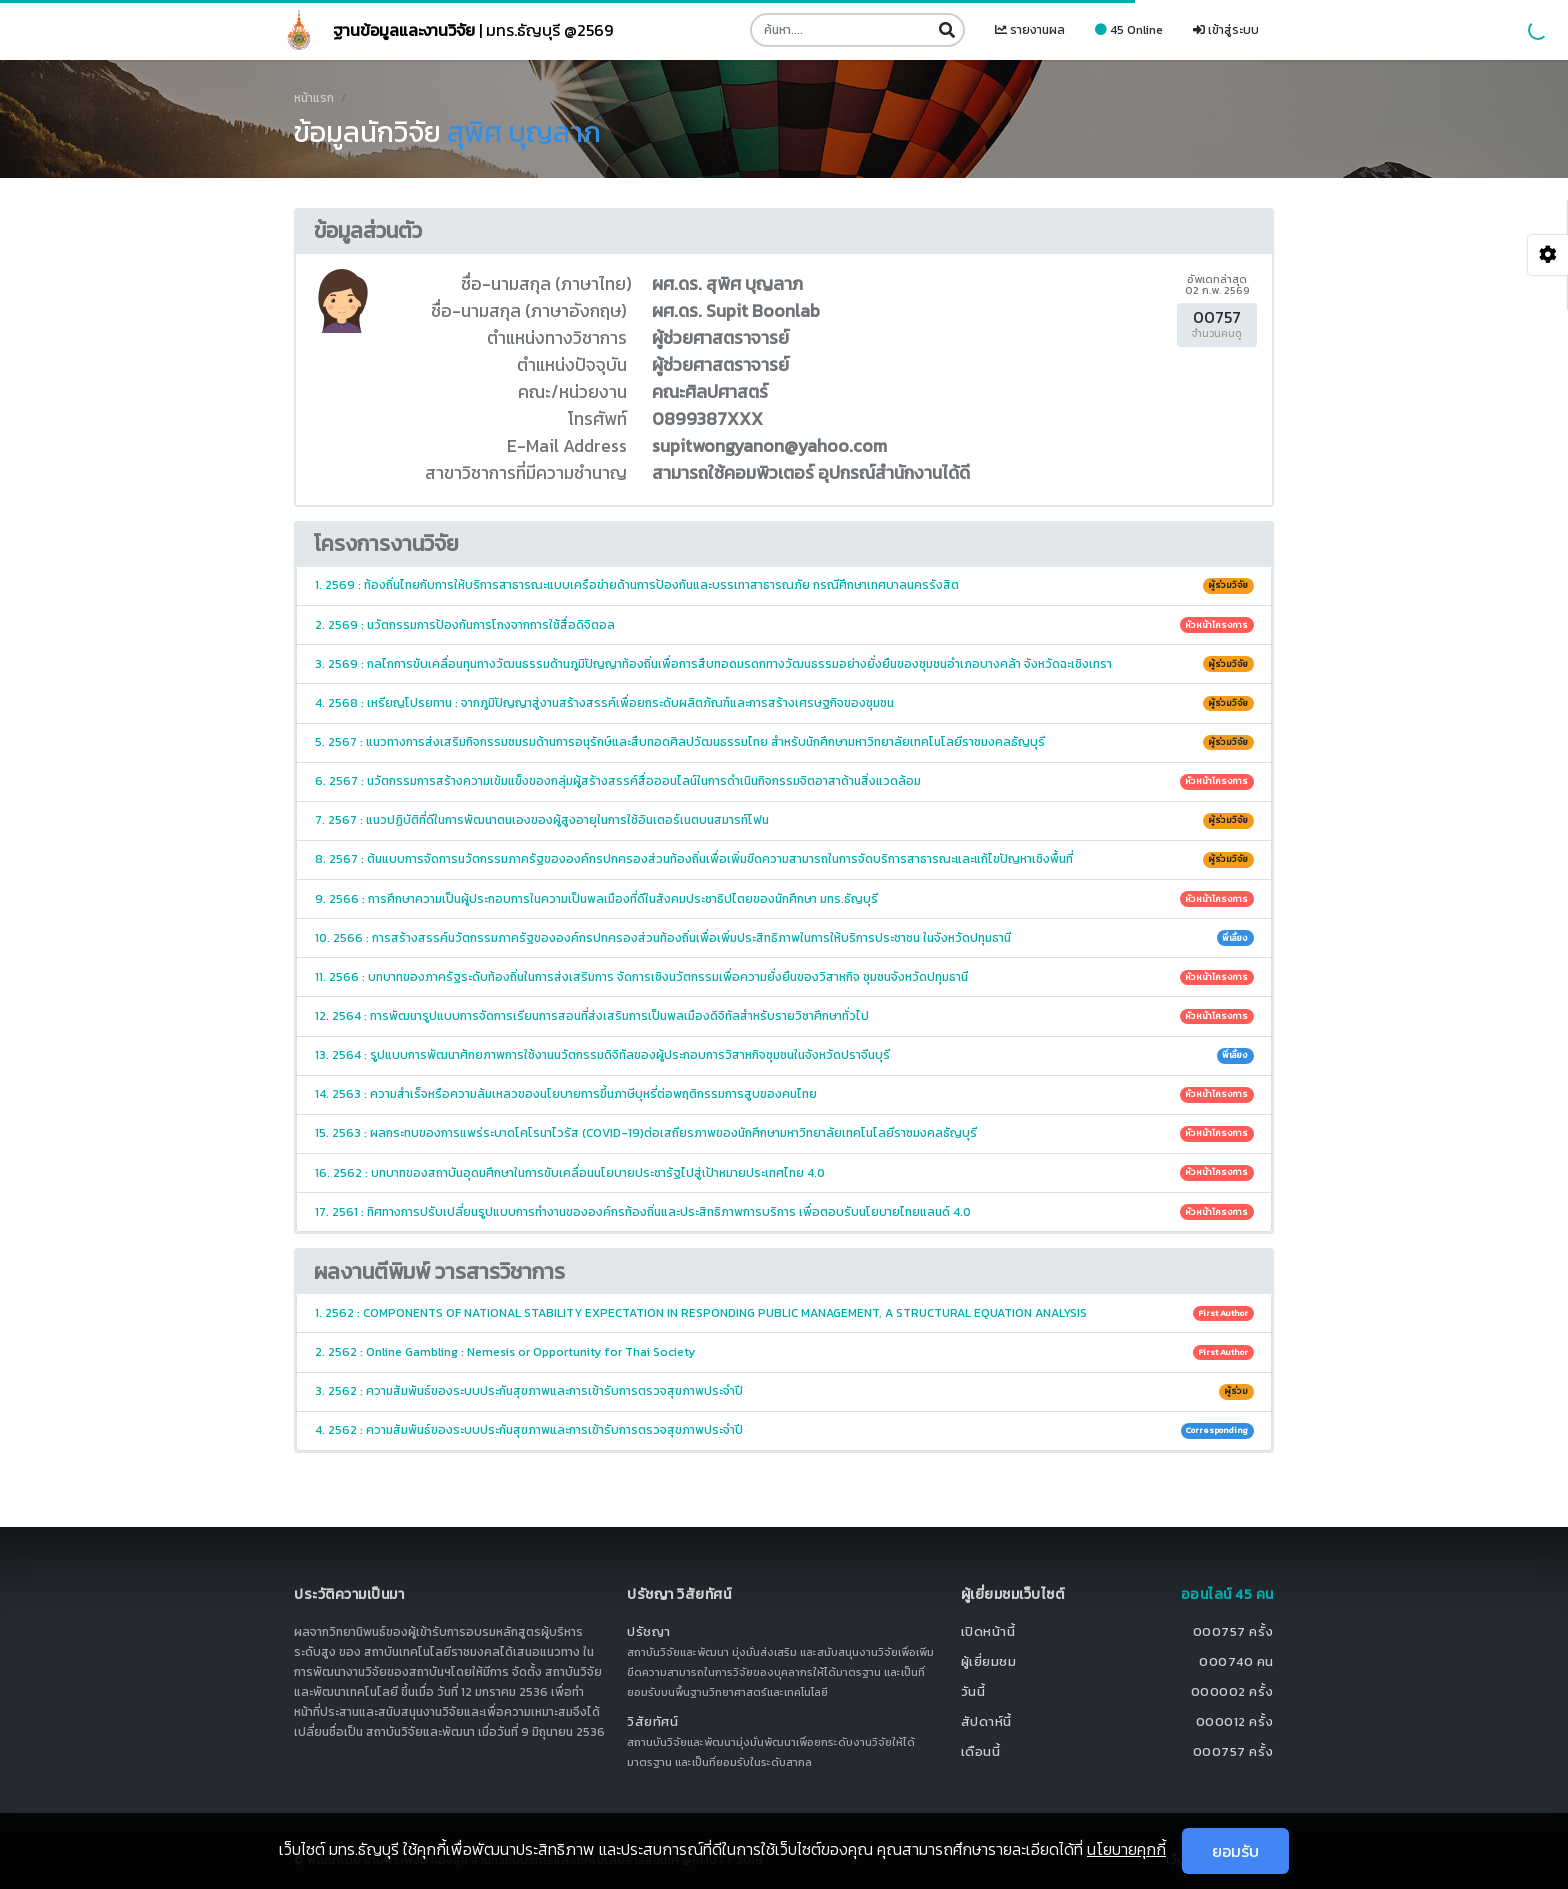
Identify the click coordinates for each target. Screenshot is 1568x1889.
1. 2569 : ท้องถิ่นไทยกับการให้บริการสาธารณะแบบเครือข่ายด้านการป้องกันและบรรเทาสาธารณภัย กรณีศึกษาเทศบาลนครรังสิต (784, 585)
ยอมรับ (1235, 1851)
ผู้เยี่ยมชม (989, 1661)
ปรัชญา (649, 1631)
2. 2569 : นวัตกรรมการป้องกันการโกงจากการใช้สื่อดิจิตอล (784, 625)
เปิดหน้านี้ (988, 1631)
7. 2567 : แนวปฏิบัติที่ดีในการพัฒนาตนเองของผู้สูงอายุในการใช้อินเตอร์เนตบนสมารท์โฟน (784, 820)
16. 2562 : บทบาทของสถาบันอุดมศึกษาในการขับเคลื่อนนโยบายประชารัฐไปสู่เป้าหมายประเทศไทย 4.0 (784, 1173)
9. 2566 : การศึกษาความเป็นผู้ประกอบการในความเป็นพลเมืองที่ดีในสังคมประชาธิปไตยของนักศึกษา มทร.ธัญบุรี (784, 899)
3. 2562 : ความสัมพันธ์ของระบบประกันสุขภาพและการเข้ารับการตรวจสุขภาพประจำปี (784, 1391)
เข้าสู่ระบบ (1226, 30)
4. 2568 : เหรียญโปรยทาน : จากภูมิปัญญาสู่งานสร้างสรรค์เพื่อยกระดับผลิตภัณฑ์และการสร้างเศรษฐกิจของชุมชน (784, 703)
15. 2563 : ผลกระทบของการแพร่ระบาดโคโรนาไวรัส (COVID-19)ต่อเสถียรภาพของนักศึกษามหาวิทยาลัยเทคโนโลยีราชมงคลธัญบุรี (784, 1133)
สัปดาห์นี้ (986, 1721)
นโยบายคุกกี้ (1126, 1849)
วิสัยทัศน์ (652, 1721)
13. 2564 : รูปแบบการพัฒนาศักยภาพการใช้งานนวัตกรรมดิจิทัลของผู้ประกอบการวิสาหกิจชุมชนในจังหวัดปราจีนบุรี (784, 1055)
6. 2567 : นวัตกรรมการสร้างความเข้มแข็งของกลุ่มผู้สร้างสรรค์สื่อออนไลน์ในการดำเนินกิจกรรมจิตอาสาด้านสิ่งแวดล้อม (784, 781)
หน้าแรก (314, 98)
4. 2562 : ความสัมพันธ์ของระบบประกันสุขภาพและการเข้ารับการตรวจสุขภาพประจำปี (784, 1430)
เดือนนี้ (981, 1751)
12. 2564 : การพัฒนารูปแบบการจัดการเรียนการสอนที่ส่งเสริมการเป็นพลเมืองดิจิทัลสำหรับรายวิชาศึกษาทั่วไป (784, 1016)
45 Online (1129, 30)
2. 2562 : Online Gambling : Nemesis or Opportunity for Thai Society (784, 1352)
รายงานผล (1030, 30)
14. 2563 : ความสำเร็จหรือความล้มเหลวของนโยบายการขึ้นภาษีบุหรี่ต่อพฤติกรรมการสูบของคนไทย (784, 1094)
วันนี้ (973, 1691)
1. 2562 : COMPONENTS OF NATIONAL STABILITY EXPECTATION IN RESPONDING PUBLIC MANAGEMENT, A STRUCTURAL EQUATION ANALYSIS (784, 1313)
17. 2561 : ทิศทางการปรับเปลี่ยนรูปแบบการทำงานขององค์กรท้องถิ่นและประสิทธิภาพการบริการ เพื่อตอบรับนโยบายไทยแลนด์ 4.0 (784, 1212)
